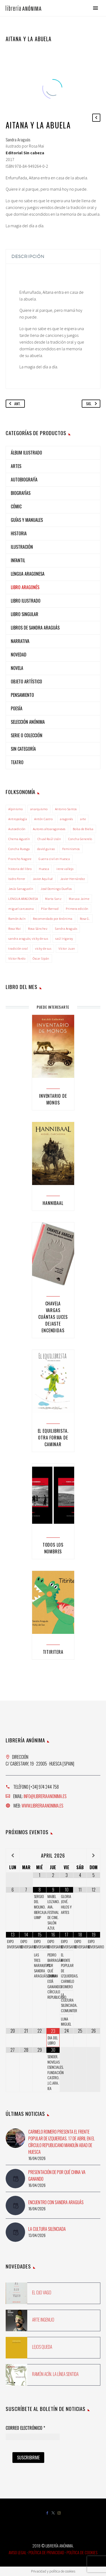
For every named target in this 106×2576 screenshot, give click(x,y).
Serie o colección (26, 735)
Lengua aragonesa (28, 574)
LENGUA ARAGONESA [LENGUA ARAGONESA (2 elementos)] (23, 899)
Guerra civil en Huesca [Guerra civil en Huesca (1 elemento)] (54, 859)
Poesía (16, 708)
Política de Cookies (82, 2552)
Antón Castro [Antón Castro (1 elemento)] (43, 819)
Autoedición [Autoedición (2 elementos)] (17, 829)
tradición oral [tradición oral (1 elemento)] (18, 948)
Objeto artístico (26, 681)
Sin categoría (23, 749)
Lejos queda (42, 2347)
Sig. (92, 403)
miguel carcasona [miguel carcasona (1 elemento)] (21, 909)
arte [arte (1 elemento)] (83, 819)
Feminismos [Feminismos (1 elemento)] (71, 849)
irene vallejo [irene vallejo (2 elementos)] (65, 869)
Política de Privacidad (46, 2552)
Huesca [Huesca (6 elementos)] (44, 869)
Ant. (13, 403)
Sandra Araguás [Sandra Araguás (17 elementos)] (66, 929)
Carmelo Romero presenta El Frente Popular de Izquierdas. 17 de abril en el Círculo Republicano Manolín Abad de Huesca (61, 2141)
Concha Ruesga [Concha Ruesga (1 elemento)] (19, 849)
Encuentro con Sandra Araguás (56, 2202)
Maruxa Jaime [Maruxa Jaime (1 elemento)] (79, 899)
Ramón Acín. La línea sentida (55, 2374)
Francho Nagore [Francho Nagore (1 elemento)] (19, 859)
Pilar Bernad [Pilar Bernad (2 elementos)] (50, 909)
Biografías (20, 493)
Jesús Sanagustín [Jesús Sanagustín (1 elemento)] (20, 889)
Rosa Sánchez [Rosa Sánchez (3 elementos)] (37, 929)
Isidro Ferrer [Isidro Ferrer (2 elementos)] (16, 879)
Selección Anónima (28, 722)
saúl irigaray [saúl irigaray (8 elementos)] (64, 938)
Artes (16, 466)
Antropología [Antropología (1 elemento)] (17, 819)
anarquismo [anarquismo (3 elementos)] (39, 809)
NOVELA (17, 668)
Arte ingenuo (43, 2319)
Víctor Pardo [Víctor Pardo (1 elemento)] (16, 958)
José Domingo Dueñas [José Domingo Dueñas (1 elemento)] (56, 889)
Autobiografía (24, 479)
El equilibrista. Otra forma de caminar (53, 1438)
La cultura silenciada (47, 2229)
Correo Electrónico (25, 2428)
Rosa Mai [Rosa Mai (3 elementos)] (14, 929)
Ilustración (22, 547)
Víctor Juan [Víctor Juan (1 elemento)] (67, 948)
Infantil (18, 560)
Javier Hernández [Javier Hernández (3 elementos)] (72, 879)
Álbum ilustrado (26, 452)
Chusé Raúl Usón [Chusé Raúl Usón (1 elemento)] (49, 839)
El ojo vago (41, 2292)
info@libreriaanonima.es (45, 1796)
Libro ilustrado (25, 600)
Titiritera (53, 1652)
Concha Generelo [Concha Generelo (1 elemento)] (80, 839)
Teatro (17, 762)
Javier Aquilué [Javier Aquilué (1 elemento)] (43, 879)
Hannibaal (53, 1203)
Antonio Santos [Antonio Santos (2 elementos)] (66, 809)
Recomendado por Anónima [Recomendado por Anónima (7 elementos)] (53, 919)
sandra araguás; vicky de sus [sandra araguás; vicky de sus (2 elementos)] (28, 938)
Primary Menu (95, 8)
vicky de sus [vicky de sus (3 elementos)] (43, 948)
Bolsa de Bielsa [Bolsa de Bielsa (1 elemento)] (83, 829)
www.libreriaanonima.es (42, 1805)
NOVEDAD (18, 654)
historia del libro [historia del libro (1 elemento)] (20, 869)
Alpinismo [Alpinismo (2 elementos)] (15, 809)
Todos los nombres (53, 1548)
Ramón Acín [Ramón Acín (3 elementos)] (17, 919)
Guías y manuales (27, 520)
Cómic (16, 506)
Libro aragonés (25, 587)
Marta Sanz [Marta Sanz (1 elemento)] (53, 899)
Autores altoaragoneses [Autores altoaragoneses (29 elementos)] (49, 829)
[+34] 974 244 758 (44, 1787)
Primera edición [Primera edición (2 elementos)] (77, 909)
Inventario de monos (53, 1099)
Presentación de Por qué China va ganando (57, 2175)
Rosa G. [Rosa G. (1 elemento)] (85, 919)
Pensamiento (22, 695)
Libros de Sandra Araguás (35, 627)
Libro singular (24, 614)
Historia (19, 533)
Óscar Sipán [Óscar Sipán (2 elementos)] (41, 958)
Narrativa (20, 641)
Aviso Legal (17, 2552)
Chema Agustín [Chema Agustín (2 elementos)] (19, 839)
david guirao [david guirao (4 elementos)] (46, 849)
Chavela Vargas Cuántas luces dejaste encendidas (52, 1317)
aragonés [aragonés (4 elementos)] (66, 819)
